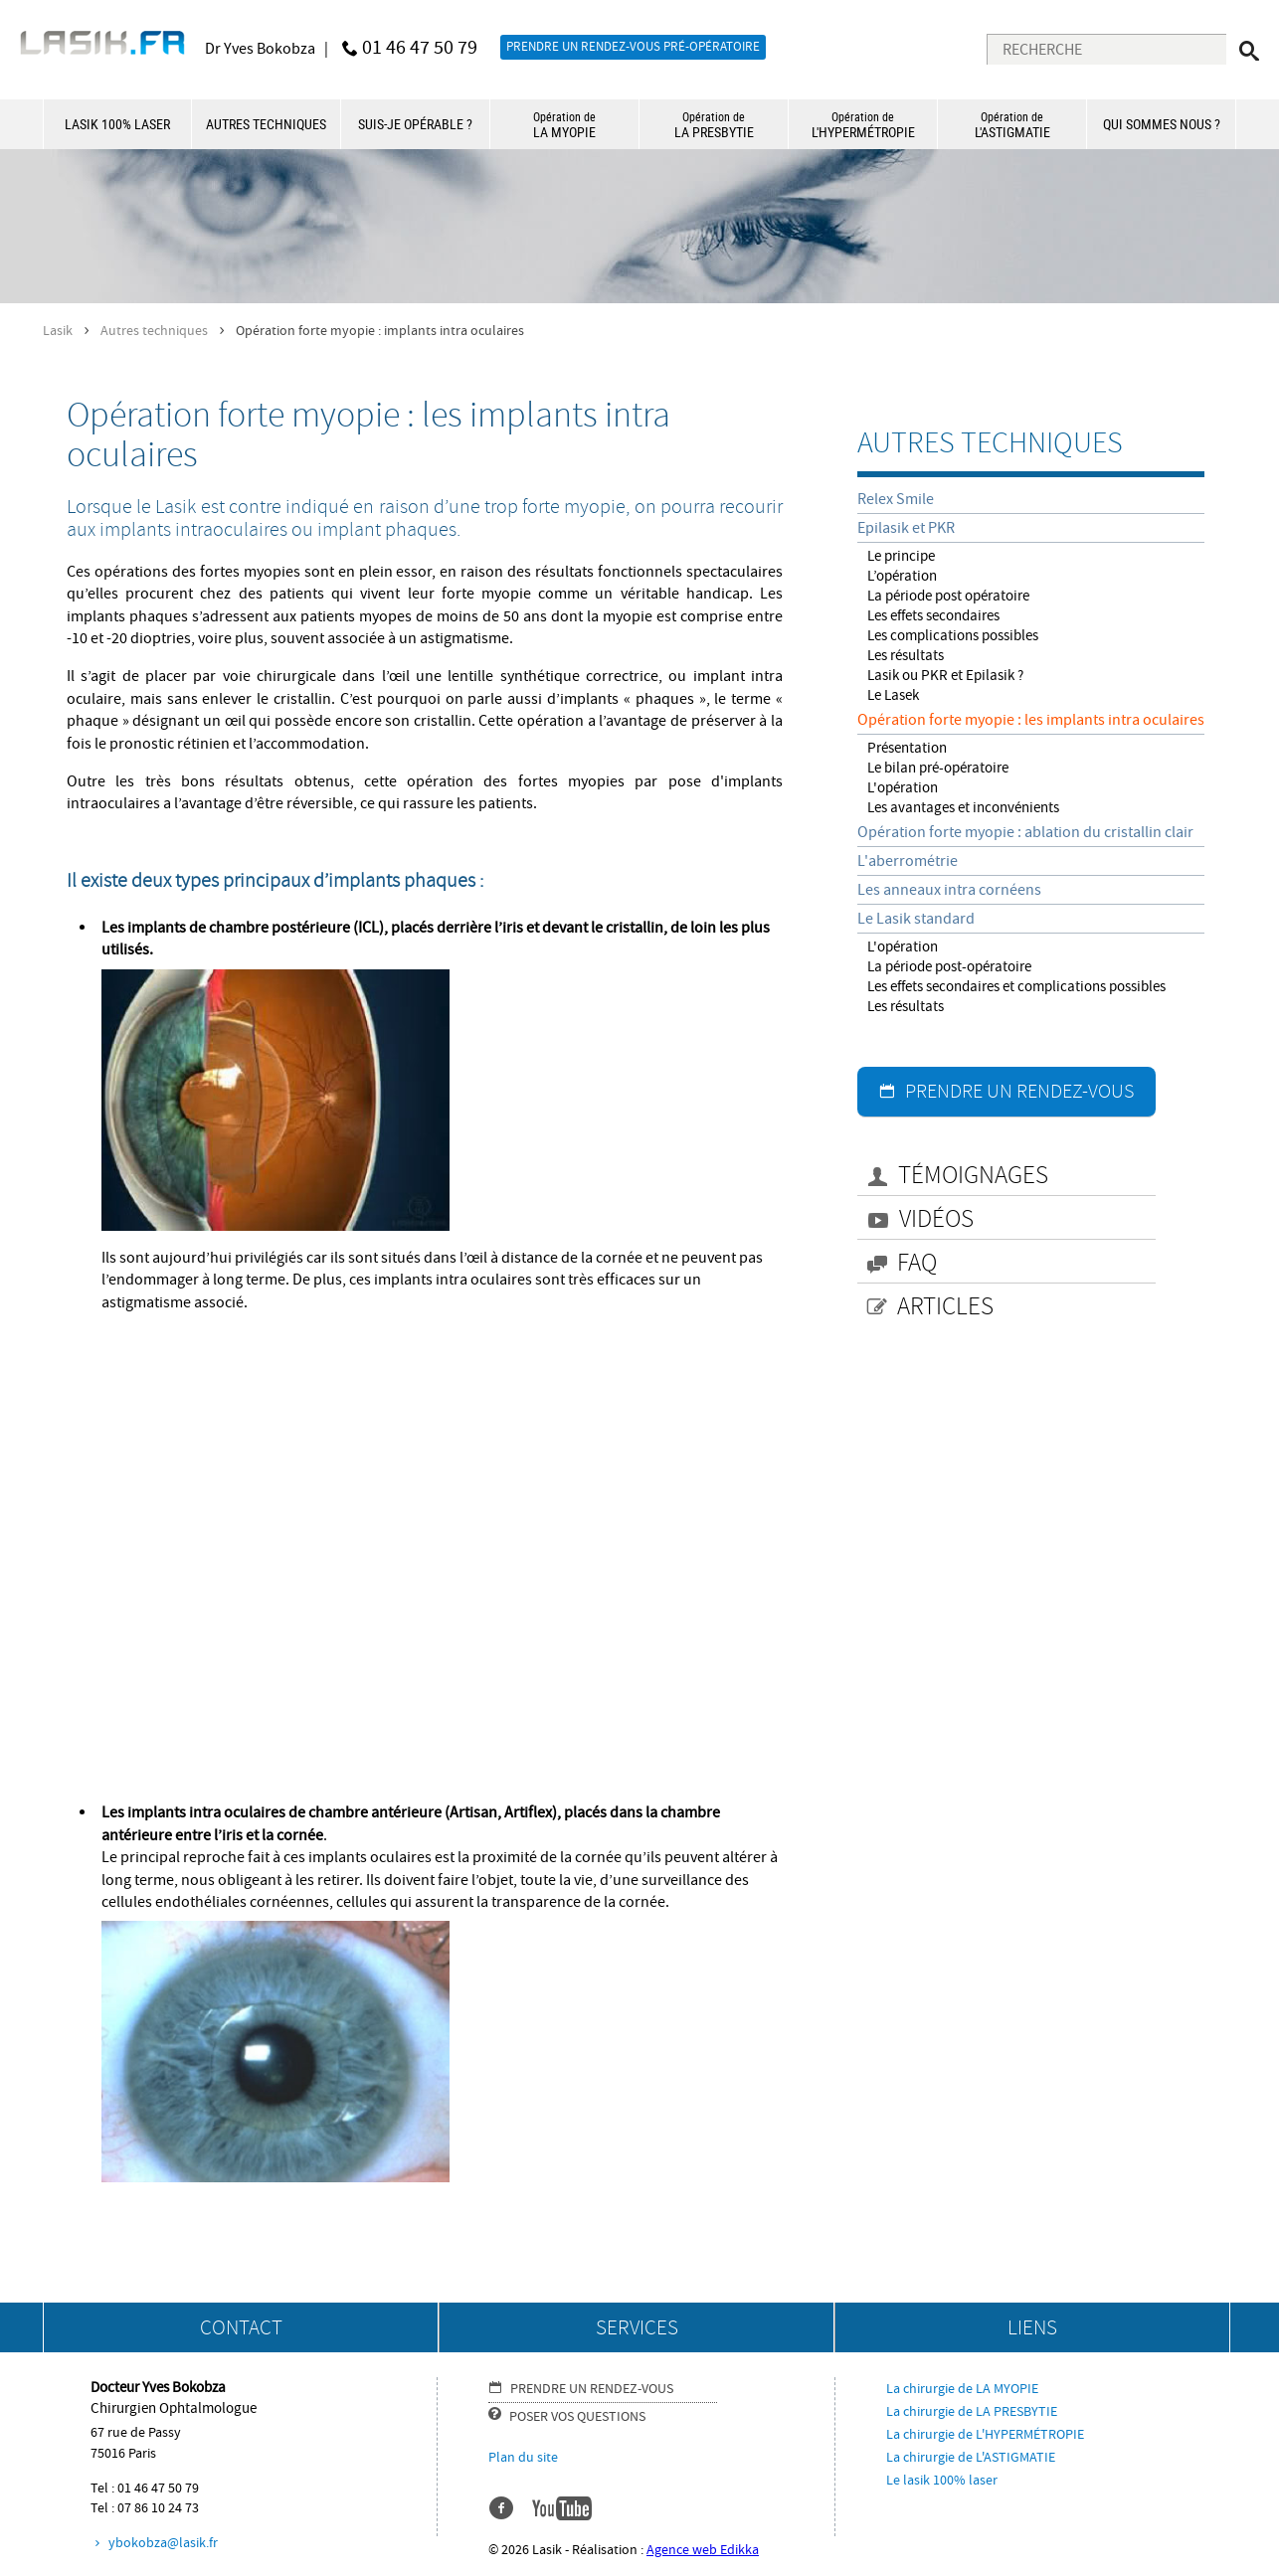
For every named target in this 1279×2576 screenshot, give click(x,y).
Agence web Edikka (702, 2550)
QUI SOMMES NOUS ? (1161, 123)
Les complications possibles (952, 635)
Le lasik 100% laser (942, 2481)
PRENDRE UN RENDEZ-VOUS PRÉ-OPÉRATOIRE (633, 47)
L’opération (902, 576)
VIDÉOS (936, 1219)
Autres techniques (154, 330)
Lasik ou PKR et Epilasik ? (945, 675)
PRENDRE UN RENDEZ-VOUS (1019, 1091)
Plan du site (523, 2458)
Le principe (901, 556)
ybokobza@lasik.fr (163, 2543)
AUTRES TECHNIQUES (266, 123)
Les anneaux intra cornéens (949, 890)
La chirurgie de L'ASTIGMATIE (970, 2458)
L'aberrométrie (907, 861)
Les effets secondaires (933, 615)
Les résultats (905, 655)
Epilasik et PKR (906, 528)
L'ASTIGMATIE (1012, 124)
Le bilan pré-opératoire (937, 768)
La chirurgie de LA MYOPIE (962, 2389)
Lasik (58, 330)
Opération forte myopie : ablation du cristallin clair (1025, 832)
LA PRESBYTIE (714, 124)
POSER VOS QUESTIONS (577, 2417)
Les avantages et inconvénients (963, 807)
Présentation (907, 748)
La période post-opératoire (949, 966)
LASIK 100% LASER (117, 123)
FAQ (917, 1263)
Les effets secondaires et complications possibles (1016, 986)
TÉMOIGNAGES (973, 1175)
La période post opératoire (948, 596)
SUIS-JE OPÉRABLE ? (415, 123)
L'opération (902, 787)
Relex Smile (895, 499)
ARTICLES (945, 1306)
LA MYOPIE (564, 124)
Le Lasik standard (916, 919)
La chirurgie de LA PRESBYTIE (971, 2412)
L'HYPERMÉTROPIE (863, 124)
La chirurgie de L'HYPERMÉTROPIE (985, 2435)
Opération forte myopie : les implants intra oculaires (1030, 720)
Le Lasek (893, 695)
